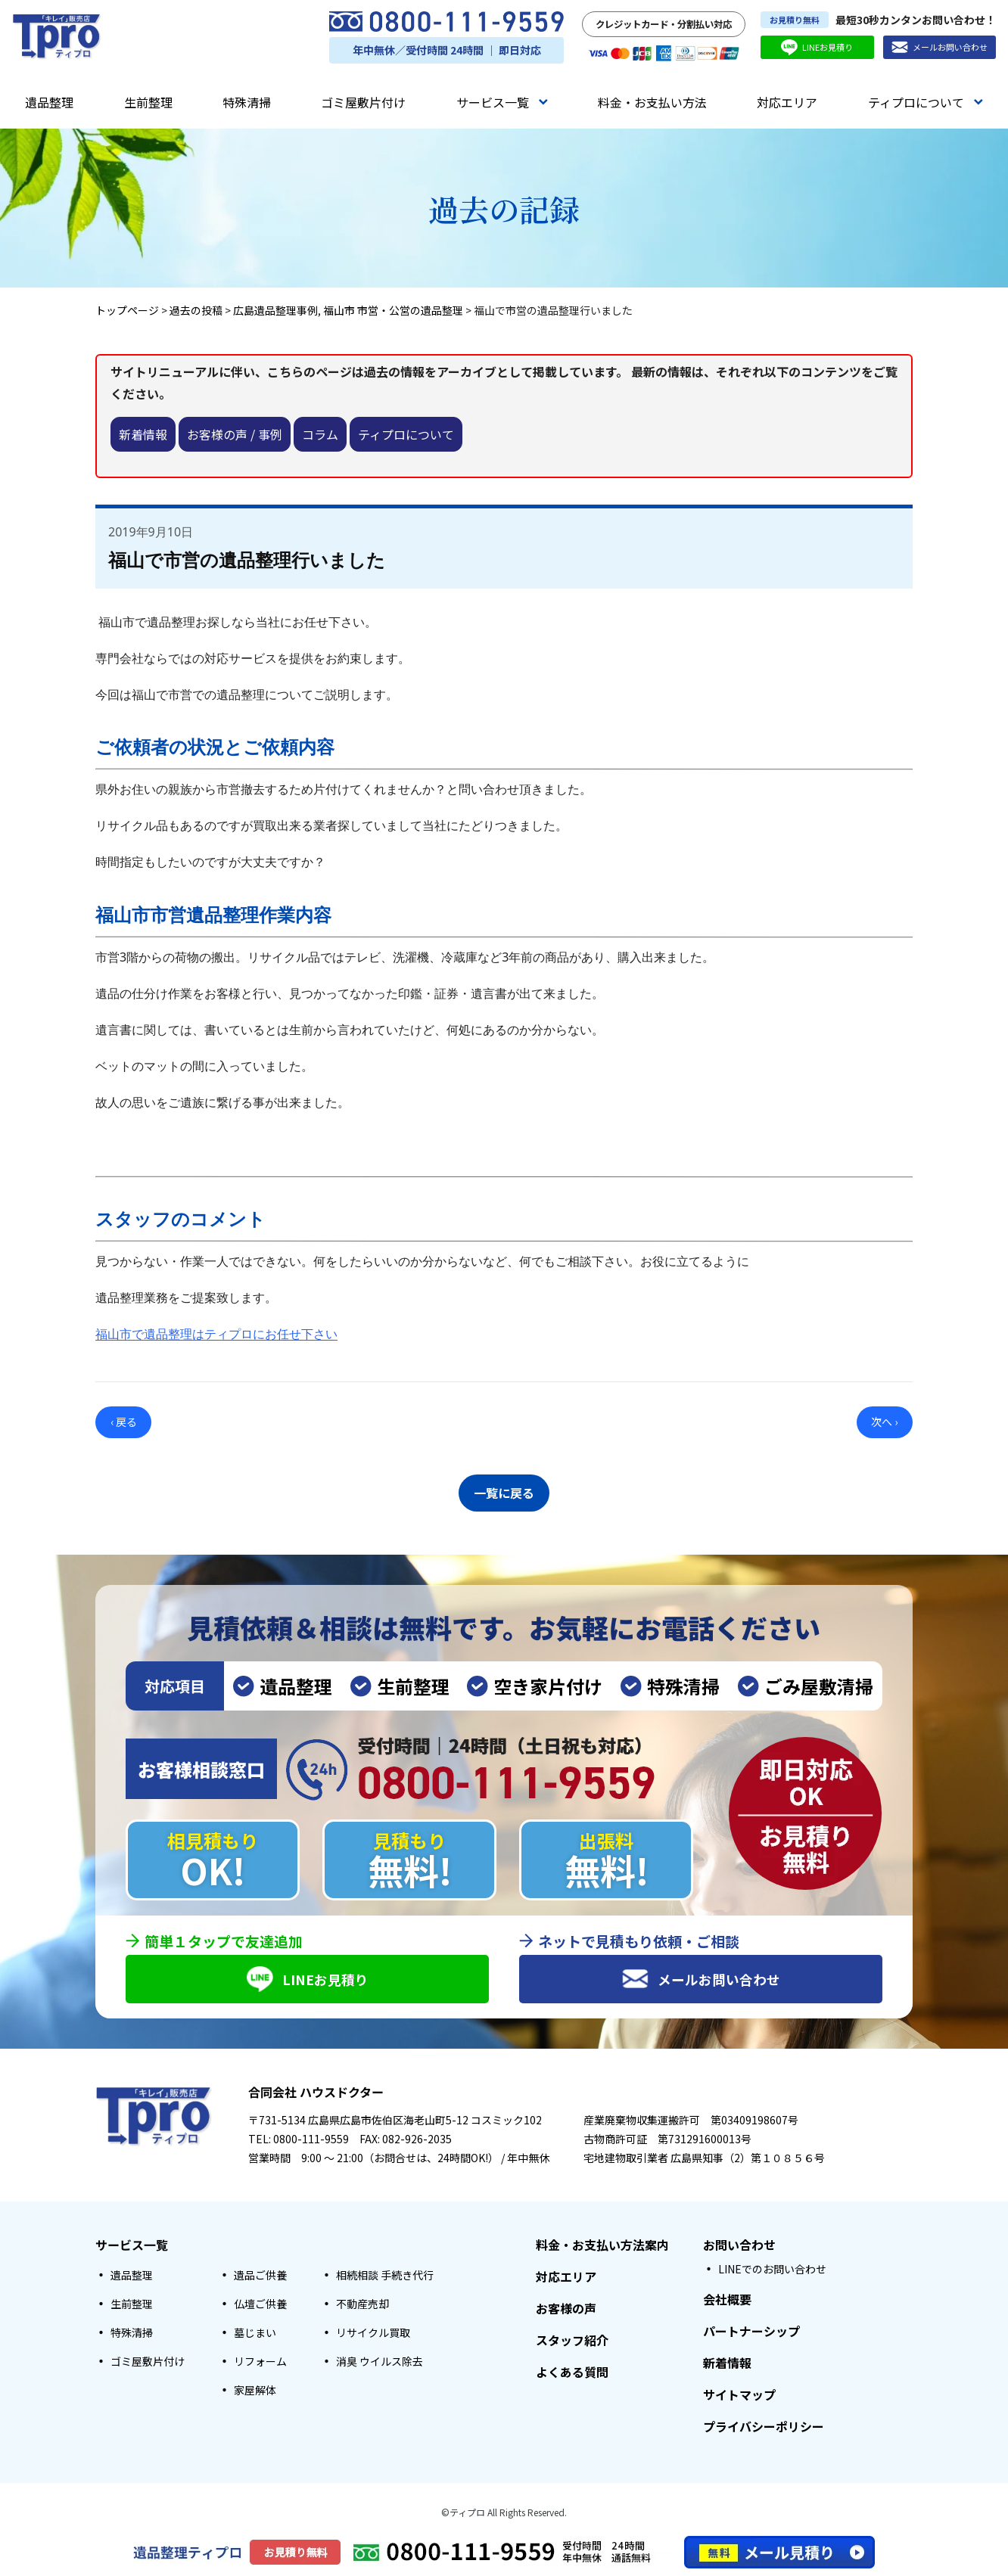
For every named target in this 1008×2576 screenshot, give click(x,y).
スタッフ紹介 (572, 2341)
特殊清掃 (246, 102)
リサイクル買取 (373, 2333)
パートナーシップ (751, 2332)
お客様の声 (566, 2309)
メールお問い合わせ (939, 47)
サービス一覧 (502, 102)
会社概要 (727, 2300)
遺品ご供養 (260, 2275)
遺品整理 (49, 102)
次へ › (884, 1421)
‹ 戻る (123, 1421)
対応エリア (787, 102)
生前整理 (148, 102)
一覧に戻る (504, 1490)
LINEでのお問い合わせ (772, 2269)
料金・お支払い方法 (652, 102)
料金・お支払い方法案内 (602, 2245)
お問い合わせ (739, 2245)
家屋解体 (255, 2390)
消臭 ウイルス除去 (379, 2361)
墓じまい (255, 2333)
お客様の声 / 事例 (234, 434)
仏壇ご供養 (260, 2304)
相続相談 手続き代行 (385, 2275)
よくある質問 (572, 2372)
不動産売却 (362, 2304)
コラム (320, 434)
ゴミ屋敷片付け (363, 102)
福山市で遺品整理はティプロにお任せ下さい (216, 1333)
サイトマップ (739, 2395)
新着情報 (143, 434)
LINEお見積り (817, 47)
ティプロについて (925, 102)
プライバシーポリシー (763, 2427)
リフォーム (260, 2361)
